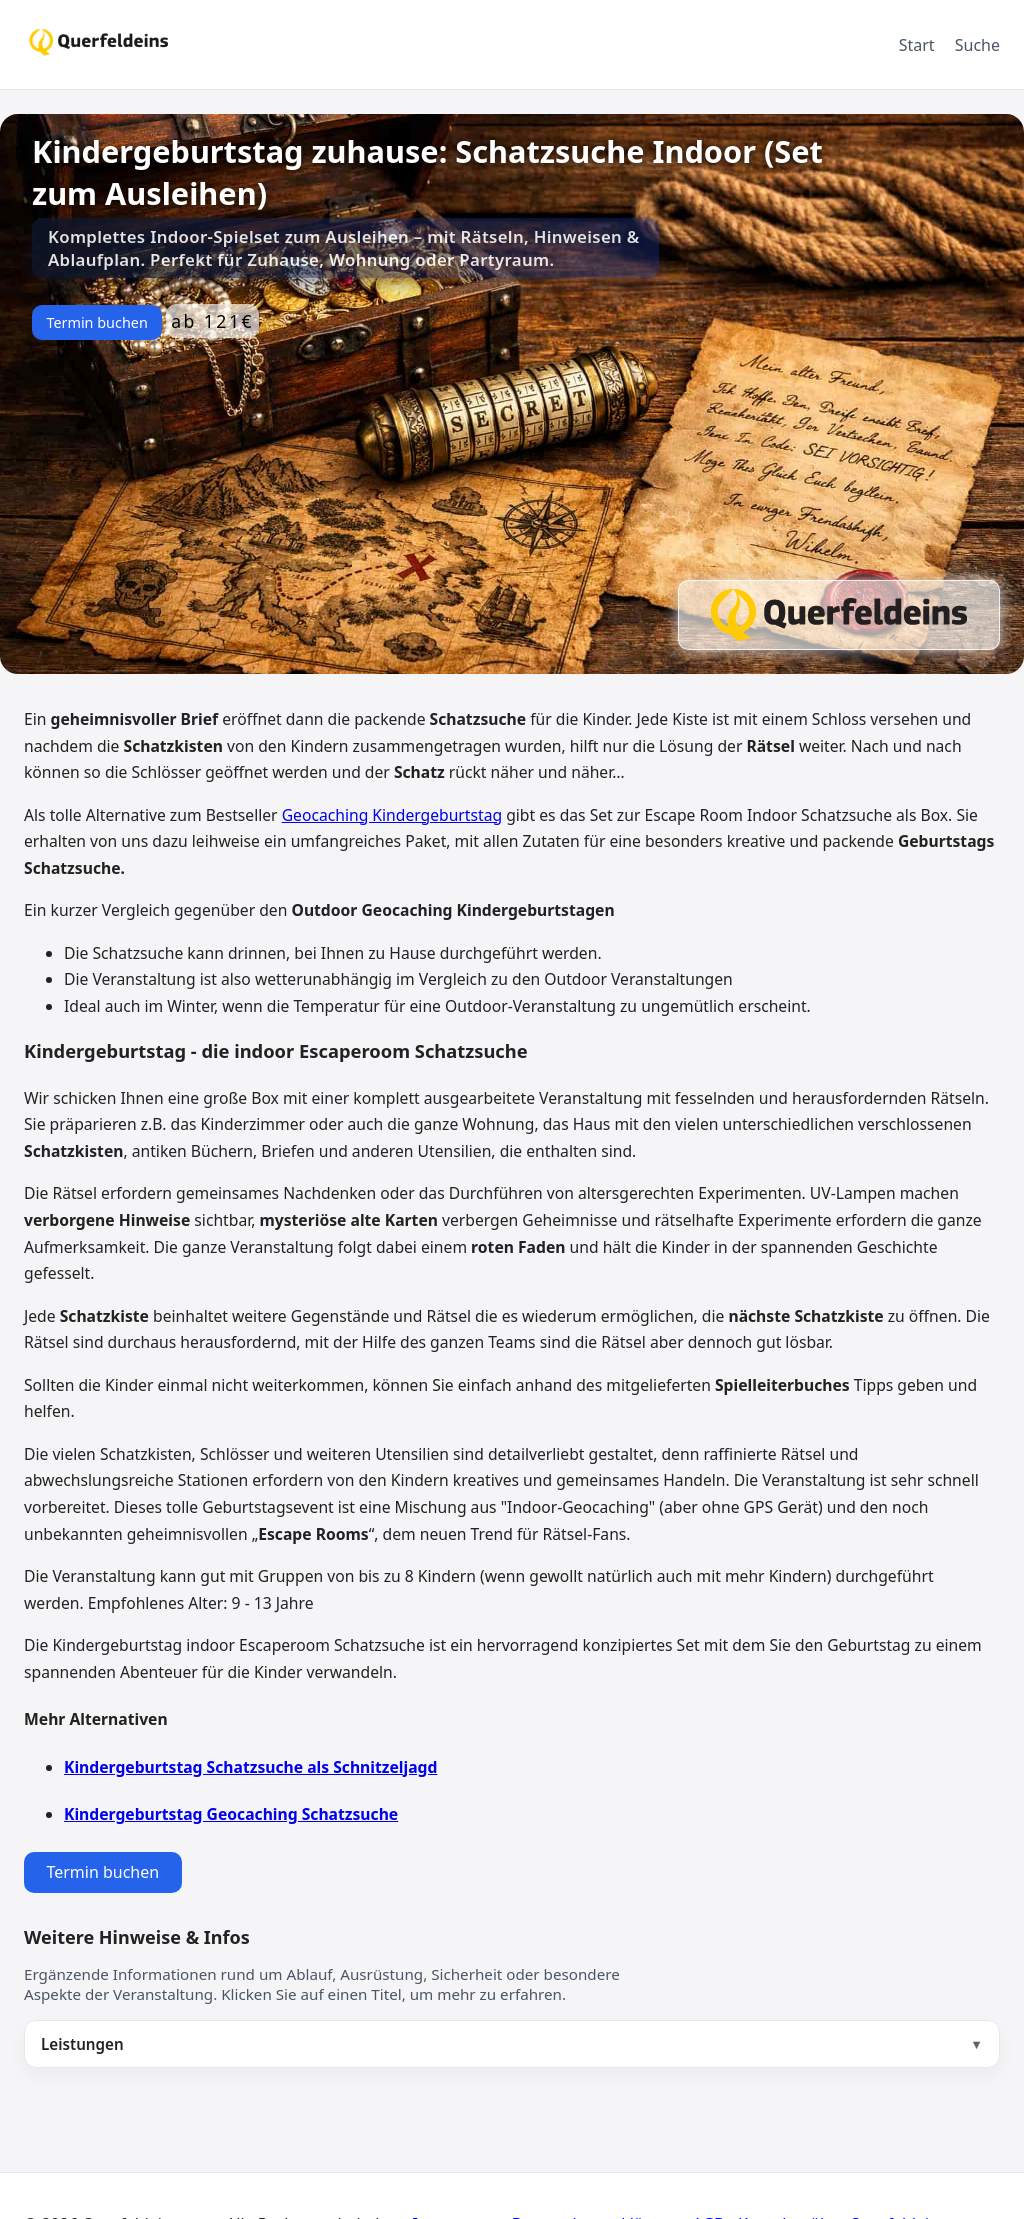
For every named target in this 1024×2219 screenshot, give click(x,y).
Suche (977, 45)
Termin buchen (96, 322)
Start (917, 45)
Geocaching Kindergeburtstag (392, 815)
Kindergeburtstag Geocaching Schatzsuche (231, 1814)
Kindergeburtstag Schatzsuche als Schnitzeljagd (250, 1767)
